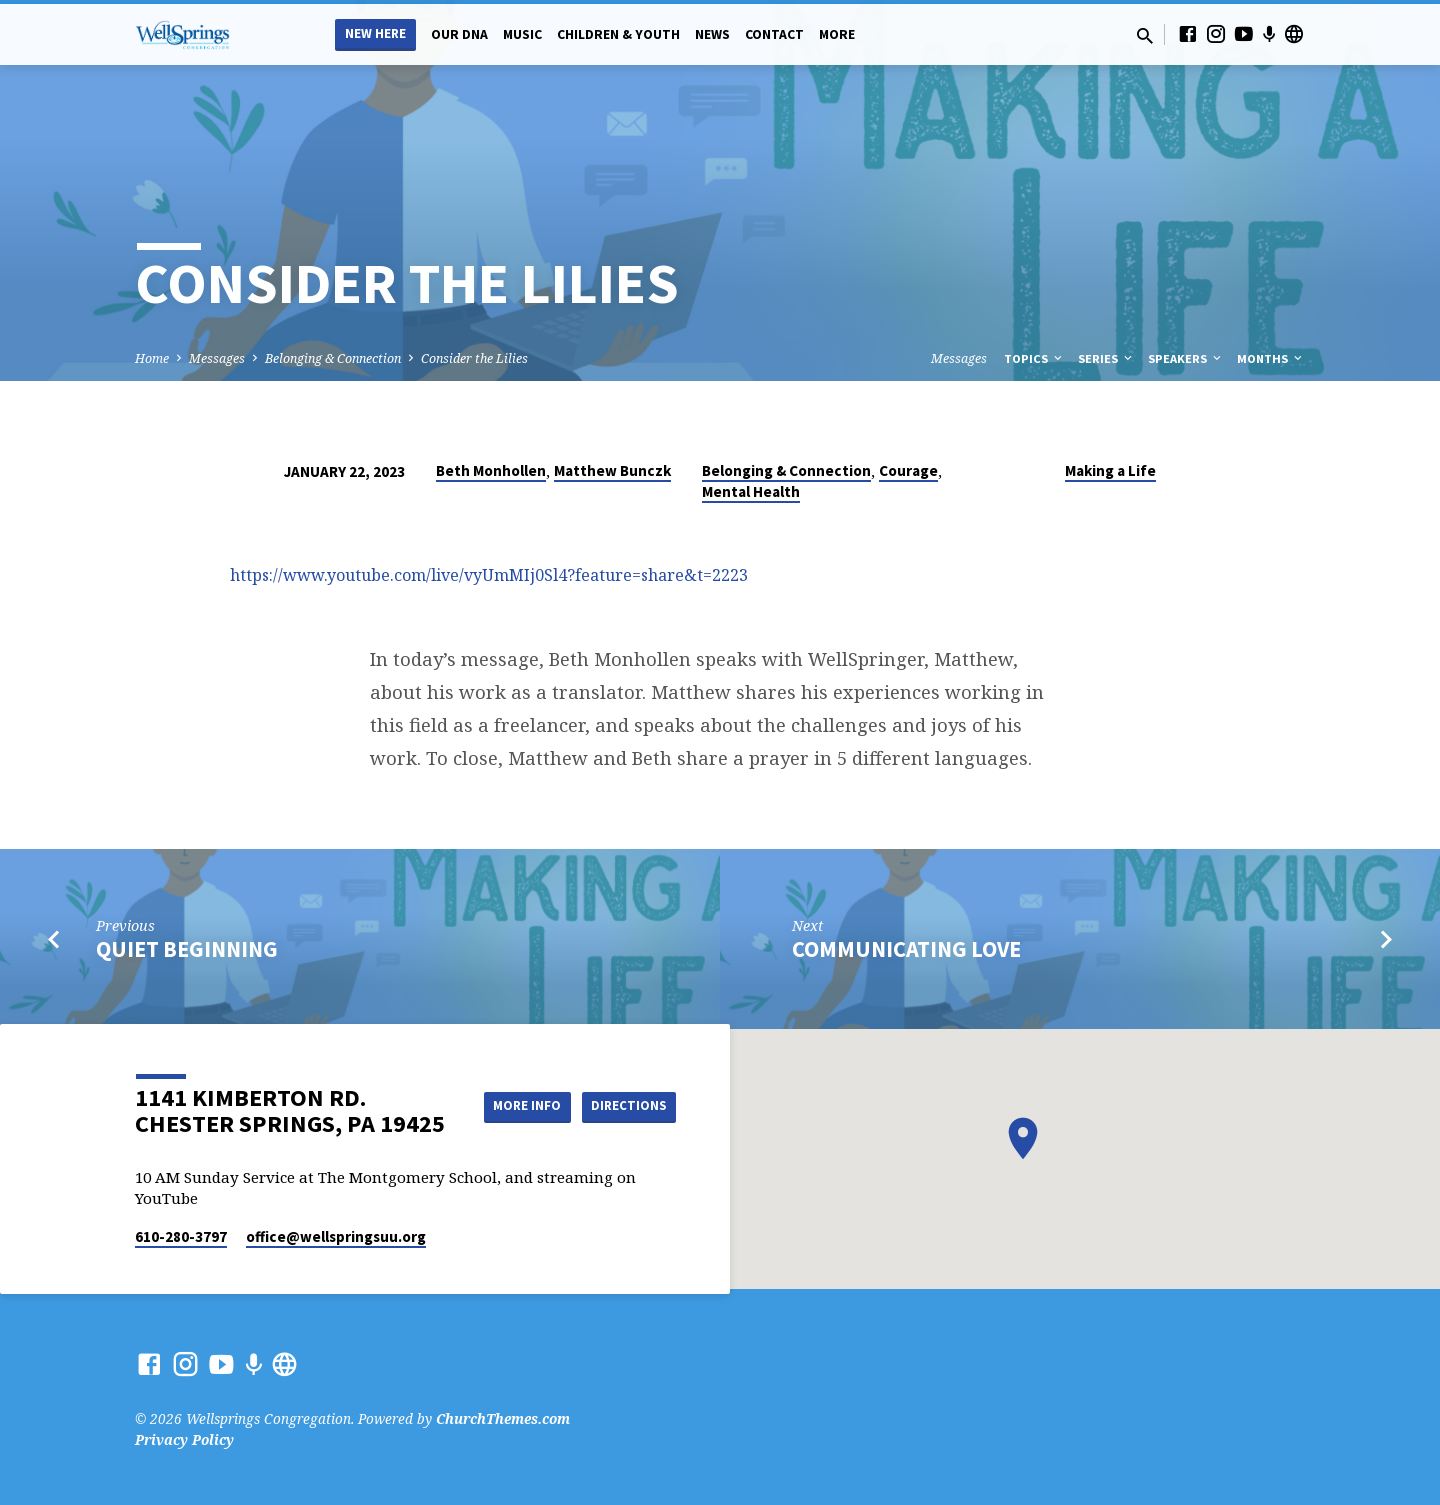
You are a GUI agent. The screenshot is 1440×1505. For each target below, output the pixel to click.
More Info (625, 1086)
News (712, 34)
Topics (1034, 358)
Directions (626, 1126)
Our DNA (459, 34)
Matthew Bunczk (612, 470)
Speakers (1186, 358)
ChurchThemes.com (503, 1418)
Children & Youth (618, 34)
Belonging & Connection (333, 358)
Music (522, 34)
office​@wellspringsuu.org (336, 1236)
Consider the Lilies (474, 358)
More (837, 34)
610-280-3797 (181, 1236)
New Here (375, 33)
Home (152, 358)
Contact (774, 34)
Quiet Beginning (187, 949)
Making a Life (1110, 470)
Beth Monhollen (491, 470)
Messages (217, 358)
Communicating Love (906, 949)
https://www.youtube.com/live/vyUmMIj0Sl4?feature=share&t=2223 (489, 575)
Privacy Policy (184, 1439)
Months (1271, 358)
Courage (908, 470)
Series (1106, 358)
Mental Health (751, 491)
